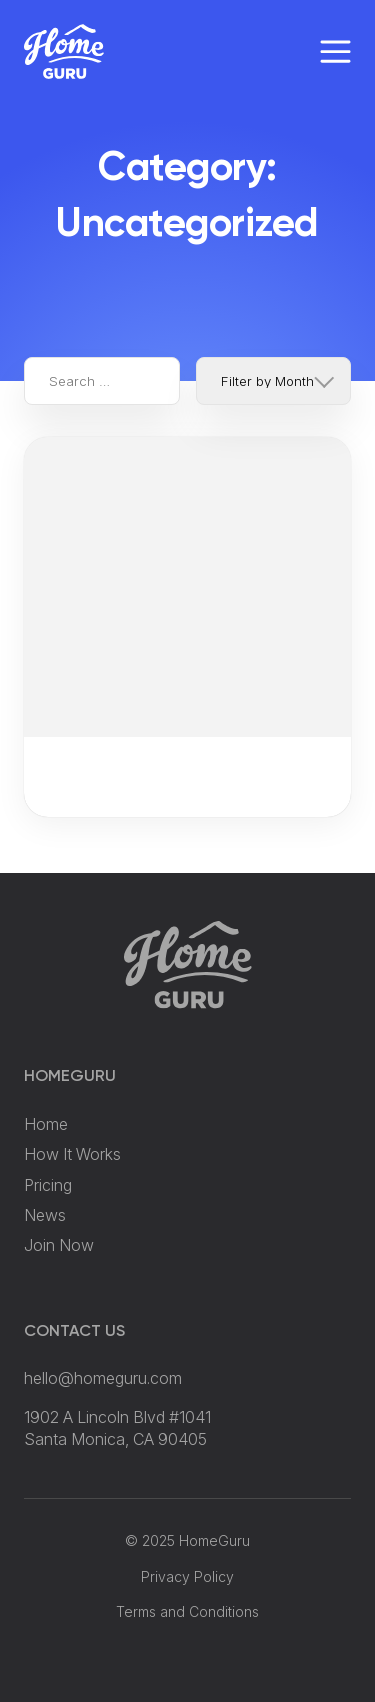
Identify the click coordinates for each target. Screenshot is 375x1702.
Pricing (48, 1185)
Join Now (59, 1245)
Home (46, 1124)
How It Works (72, 1154)
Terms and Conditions (187, 1611)
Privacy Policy (187, 1576)
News (45, 1215)
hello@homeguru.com (103, 1378)
